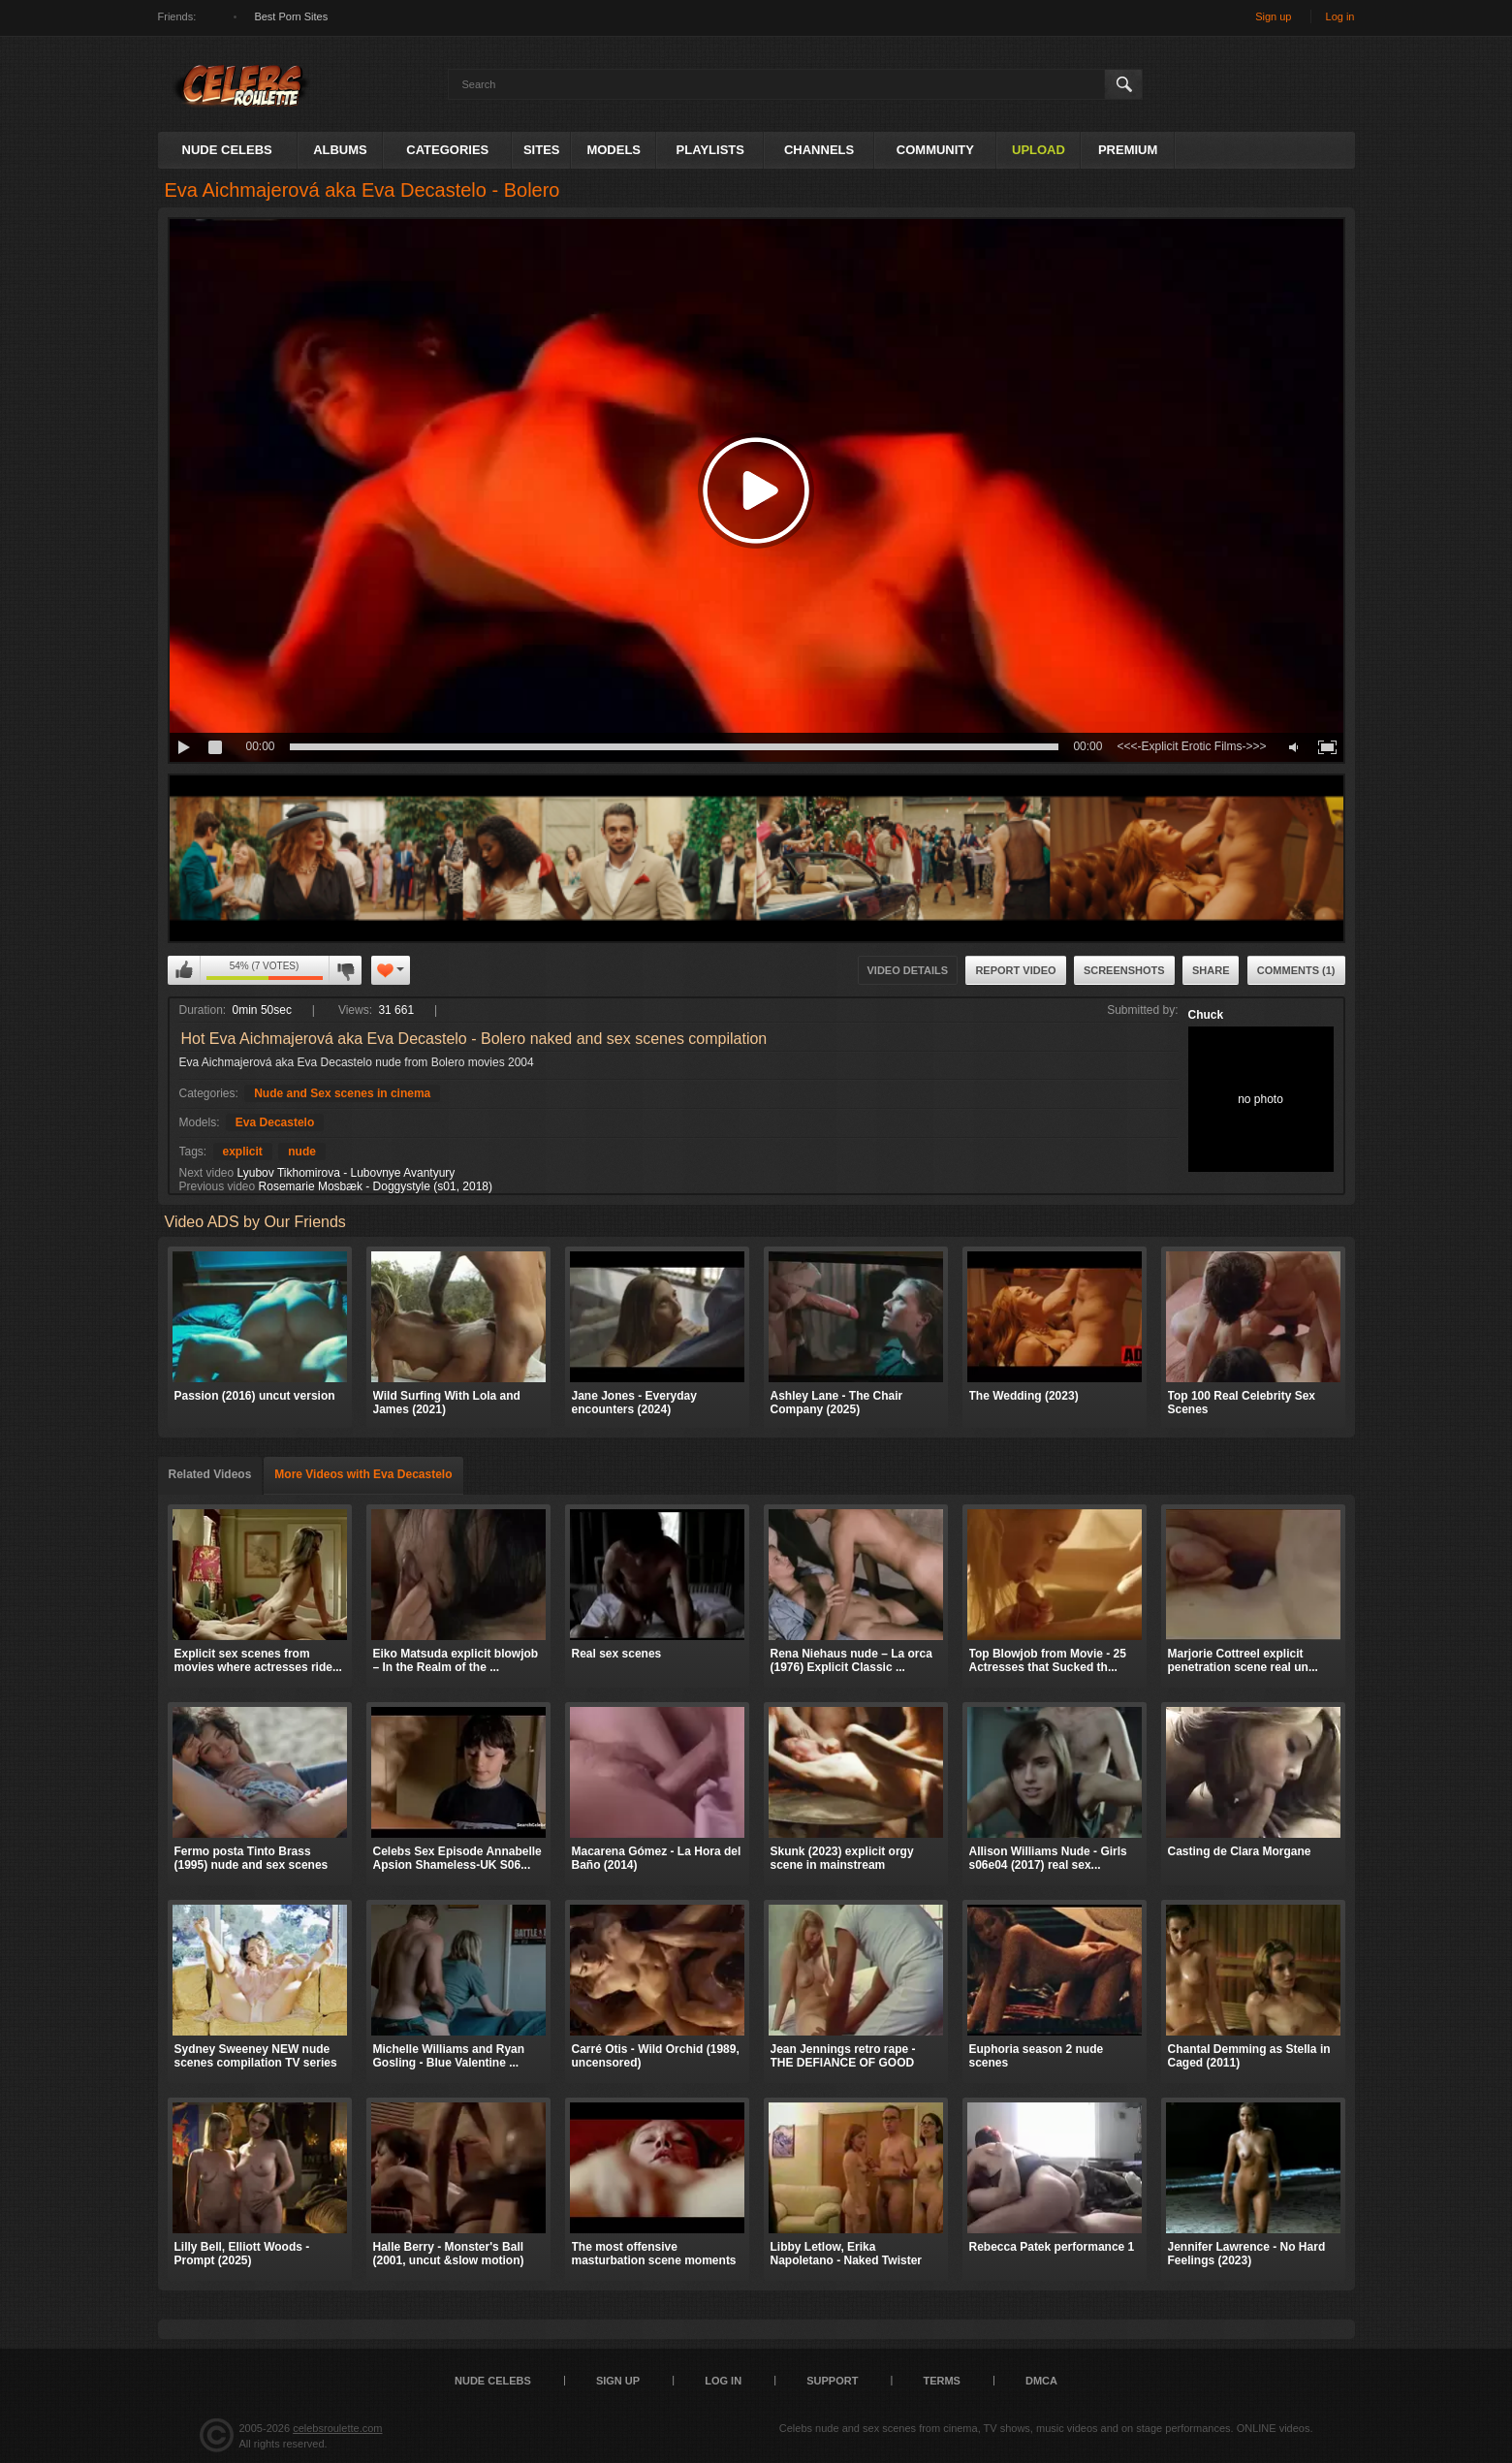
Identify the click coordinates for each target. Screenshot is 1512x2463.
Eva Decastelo (275, 1122)
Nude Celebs (227, 149)
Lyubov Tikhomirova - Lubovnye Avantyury (346, 1173)
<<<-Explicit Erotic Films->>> (1191, 746)
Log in (1340, 16)
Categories (447, 149)
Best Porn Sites (291, 16)
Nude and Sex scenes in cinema (342, 1093)
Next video (207, 1173)
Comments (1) (1296, 970)
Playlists (710, 149)
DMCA (1041, 2380)
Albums (340, 149)
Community (935, 149)
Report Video (1015, 970)
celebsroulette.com (337, 2428)
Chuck (1206, 1015)
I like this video (184, 970)
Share (1211, 970)
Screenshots (1124, 970)
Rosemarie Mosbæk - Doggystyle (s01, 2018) (375, 1186)
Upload (1038, 149)
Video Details (908, 970)
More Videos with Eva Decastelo (363, 1474)
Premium (1127, 149)
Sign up (1273, 16)
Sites (541, 149)
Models (613, 149)
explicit (243, 1151)
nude (302, 1151)
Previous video (217, 1186)
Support (832, 2380)
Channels (819, 149)
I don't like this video (345, 970)
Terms (942, 2380)
